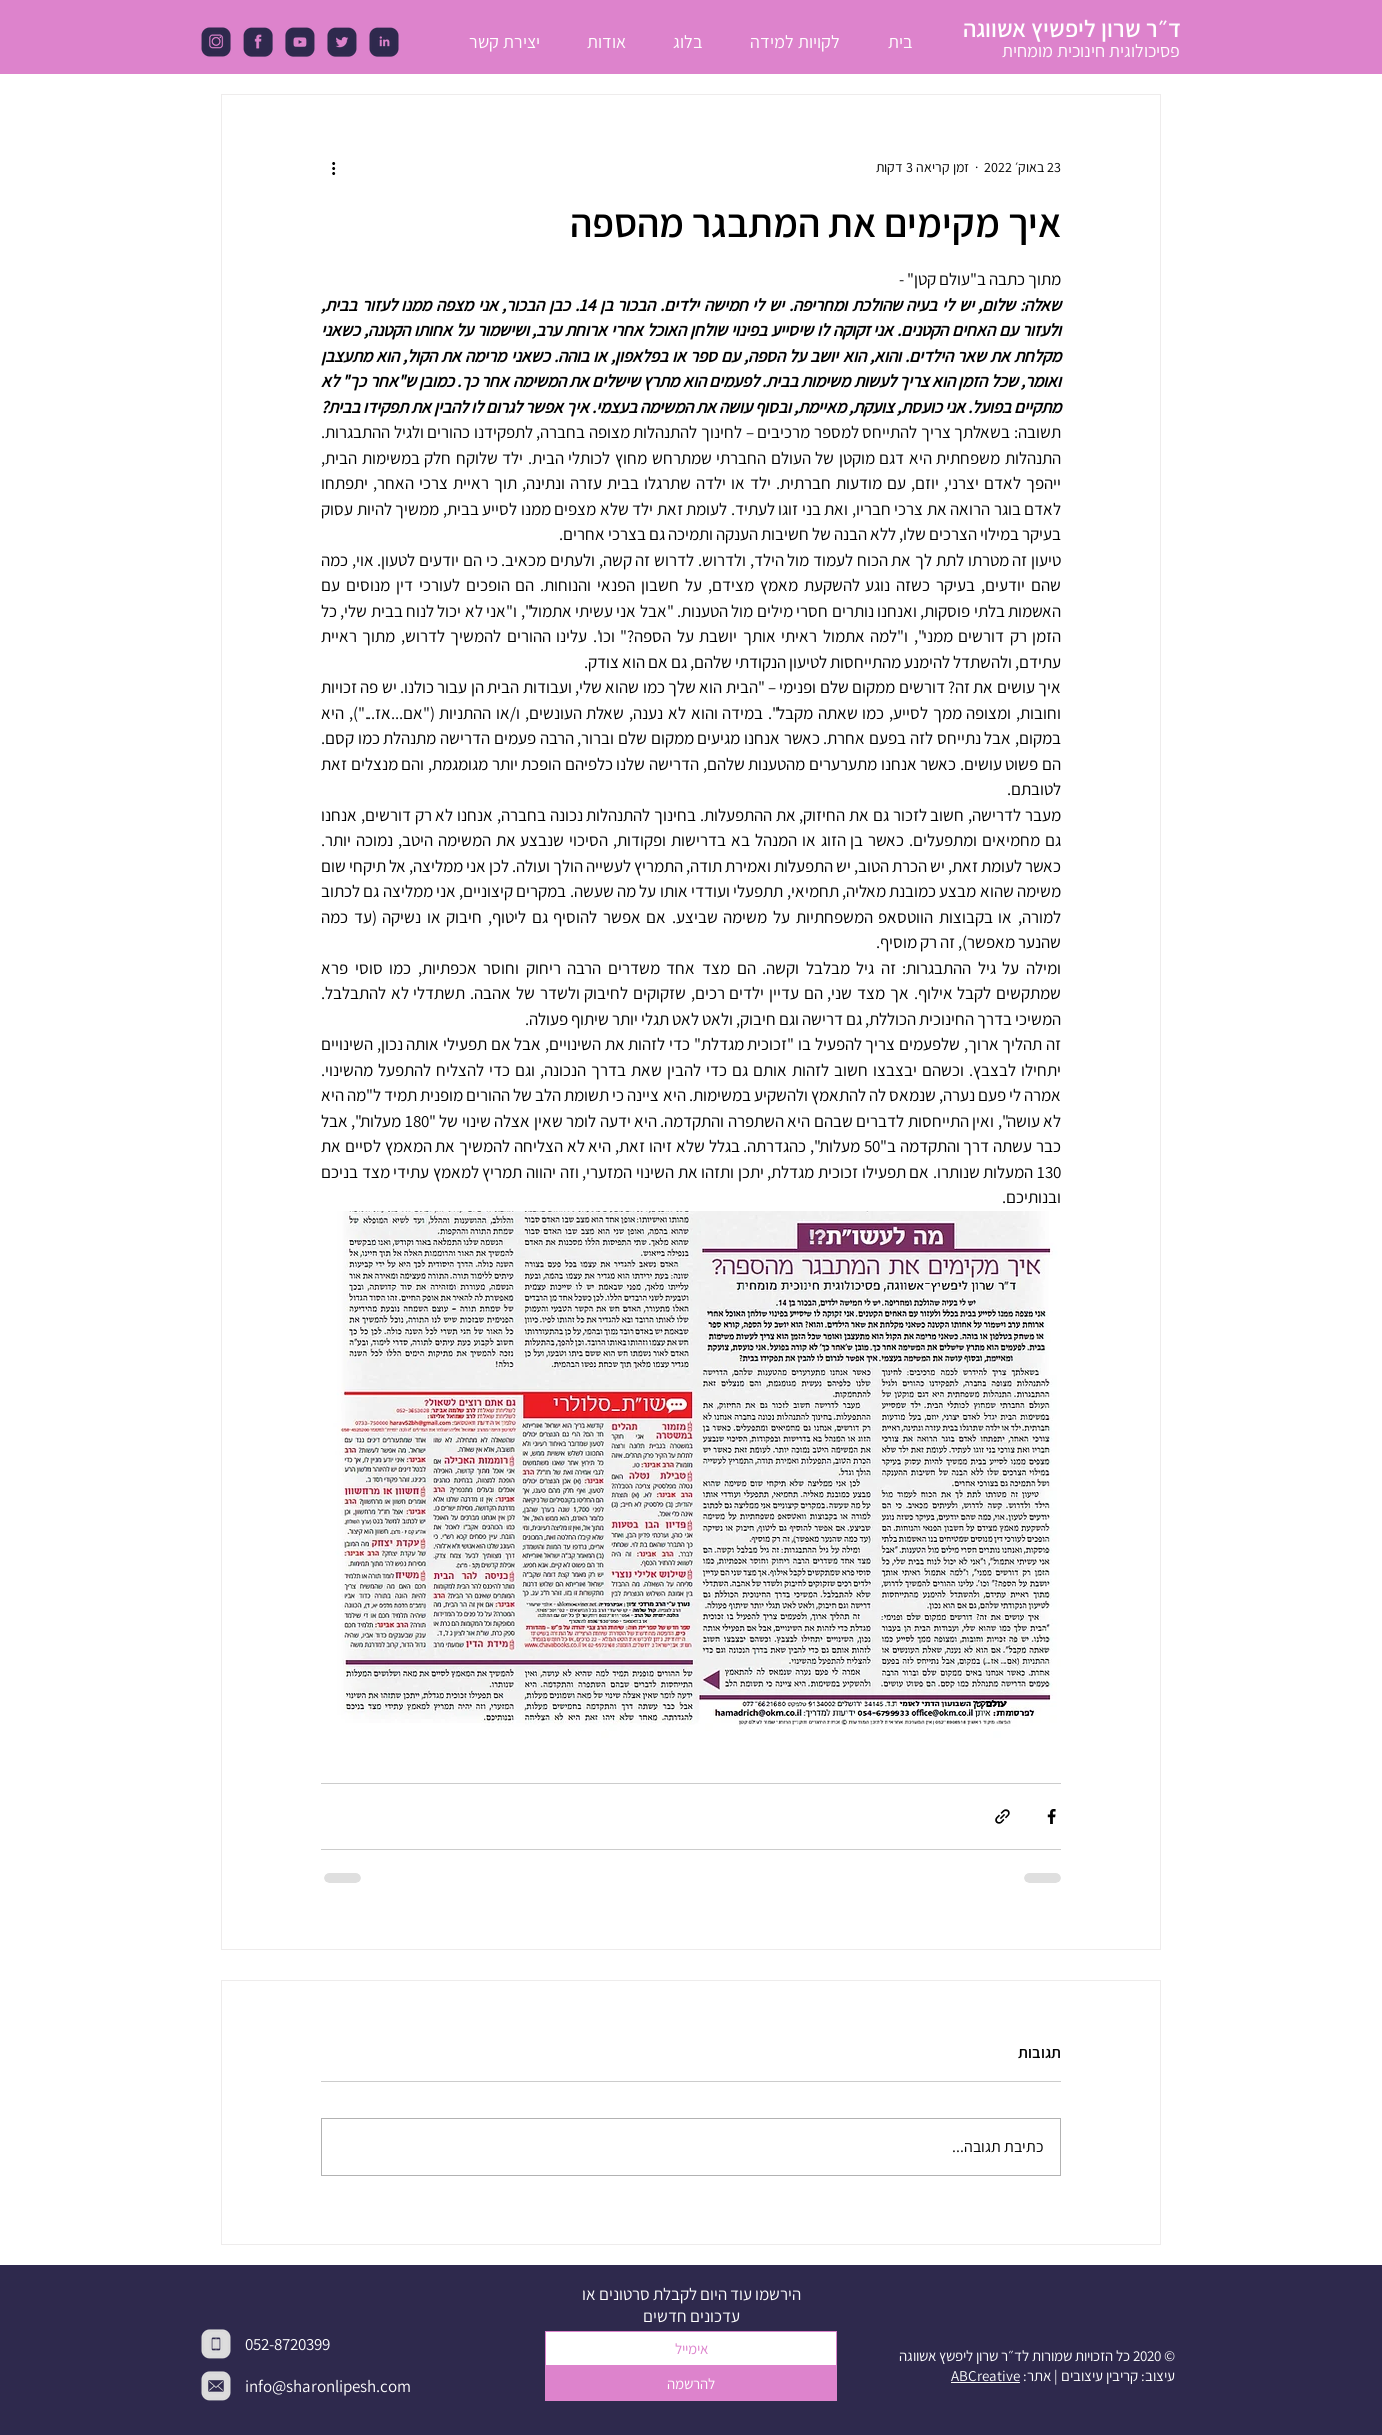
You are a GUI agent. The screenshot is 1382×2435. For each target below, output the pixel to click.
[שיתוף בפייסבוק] (1051, 1816)
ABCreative (985, 2375)
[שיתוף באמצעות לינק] (1002, 1816)
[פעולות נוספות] (333, 167)
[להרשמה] (691, 2383)
